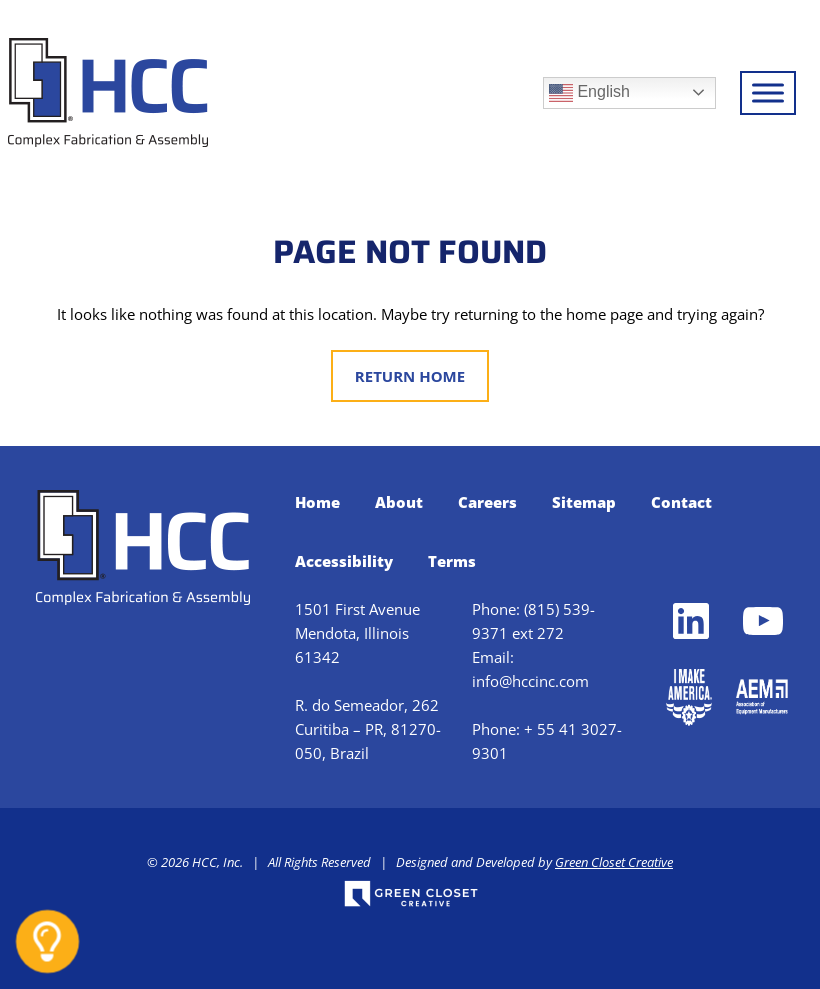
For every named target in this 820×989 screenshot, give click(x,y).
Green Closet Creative (614, 862)
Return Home (410, 376)
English (589, 93)
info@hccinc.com (530, 681)
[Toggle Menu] (768, 92)
